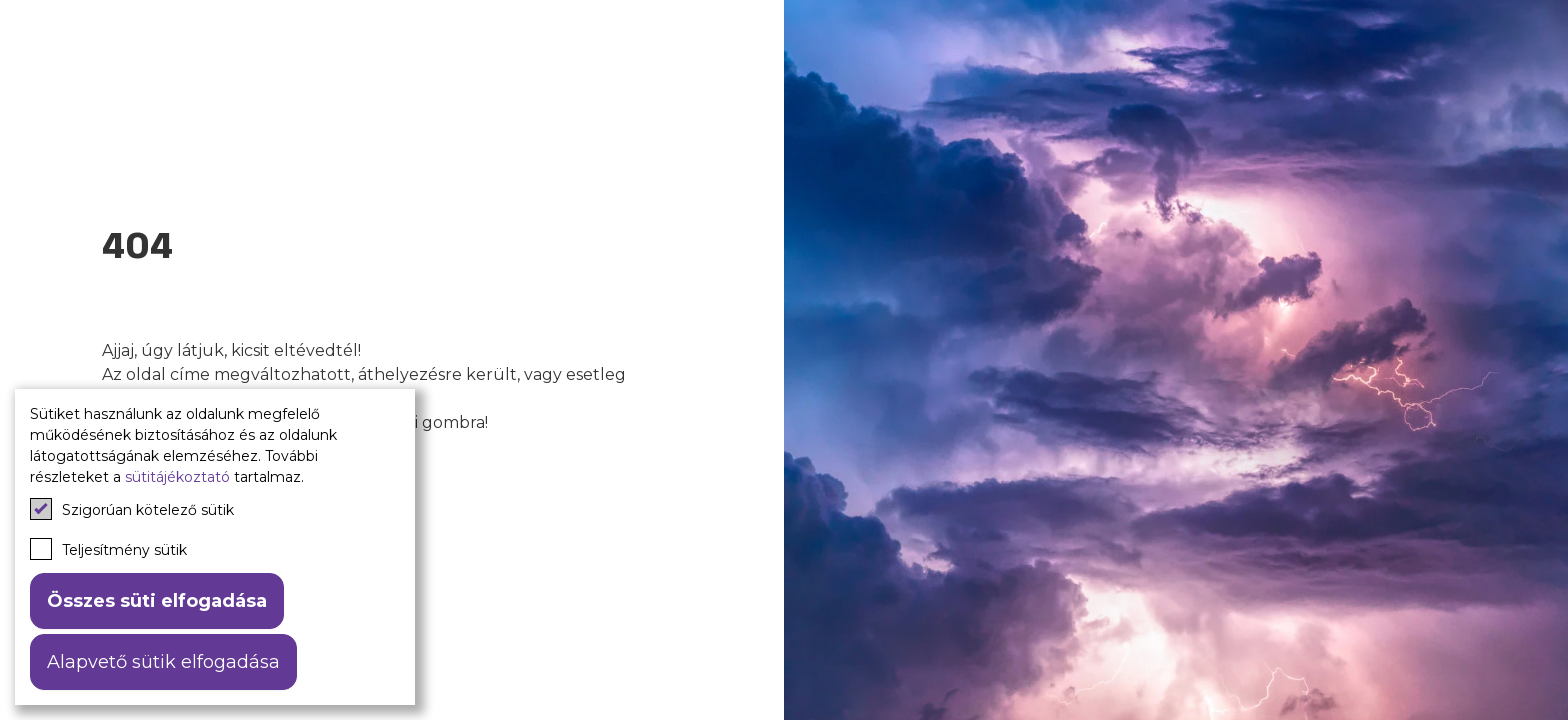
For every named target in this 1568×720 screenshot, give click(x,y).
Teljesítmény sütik (108, 549)
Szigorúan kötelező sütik (132, 509)
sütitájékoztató (177, 477)
